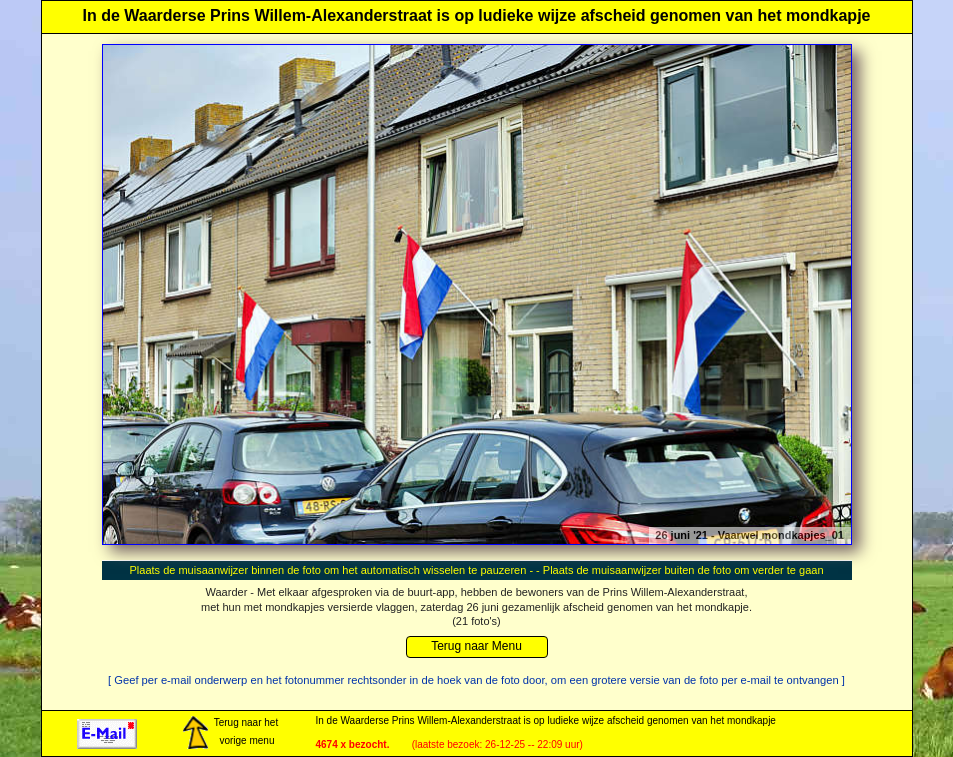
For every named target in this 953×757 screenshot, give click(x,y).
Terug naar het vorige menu (230, 733)
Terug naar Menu (476, 646)
